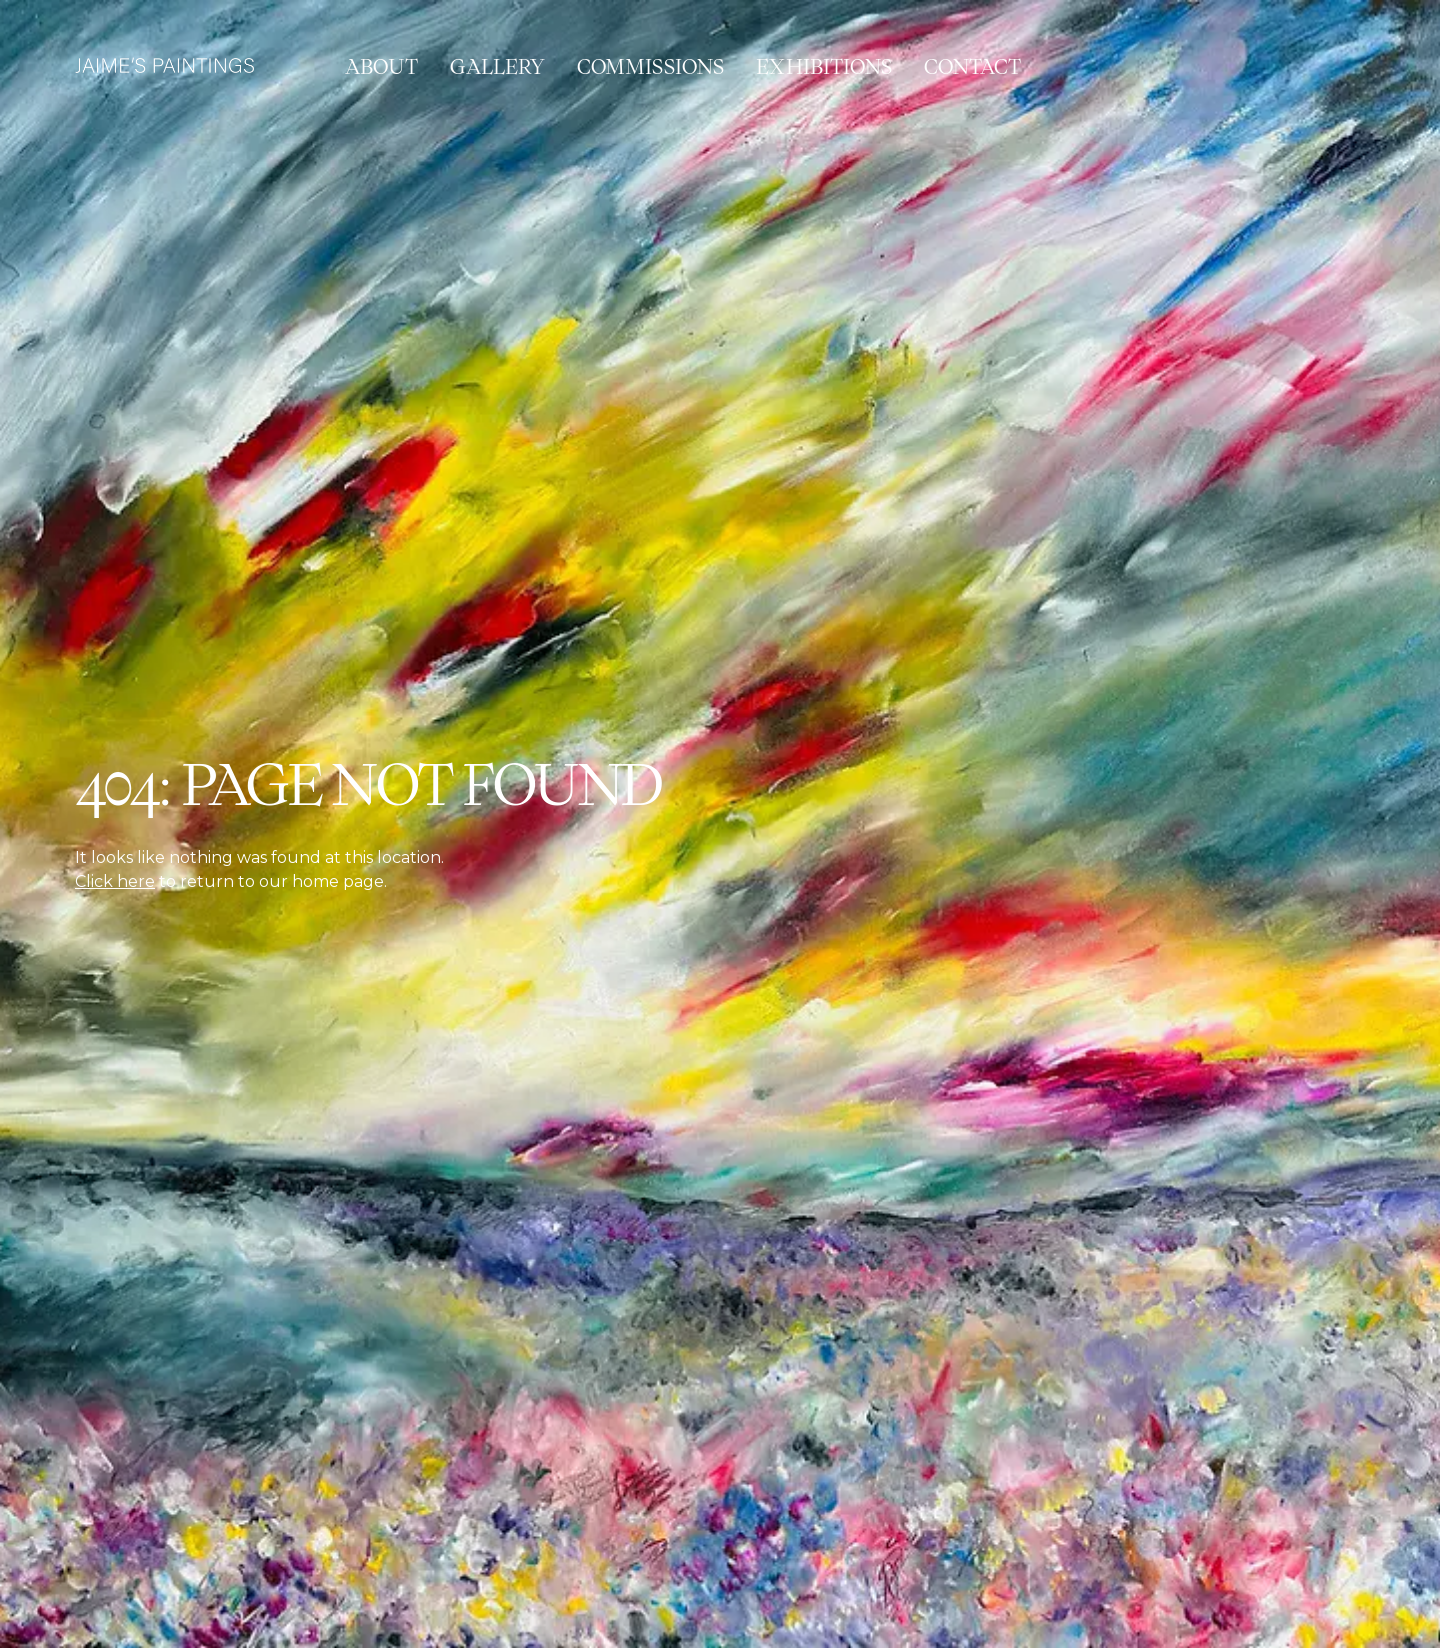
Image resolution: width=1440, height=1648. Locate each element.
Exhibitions (824, 67)
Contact (972, 67)
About (381, 67)
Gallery (497, 67)
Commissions (650, 67)
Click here (115, 881)
